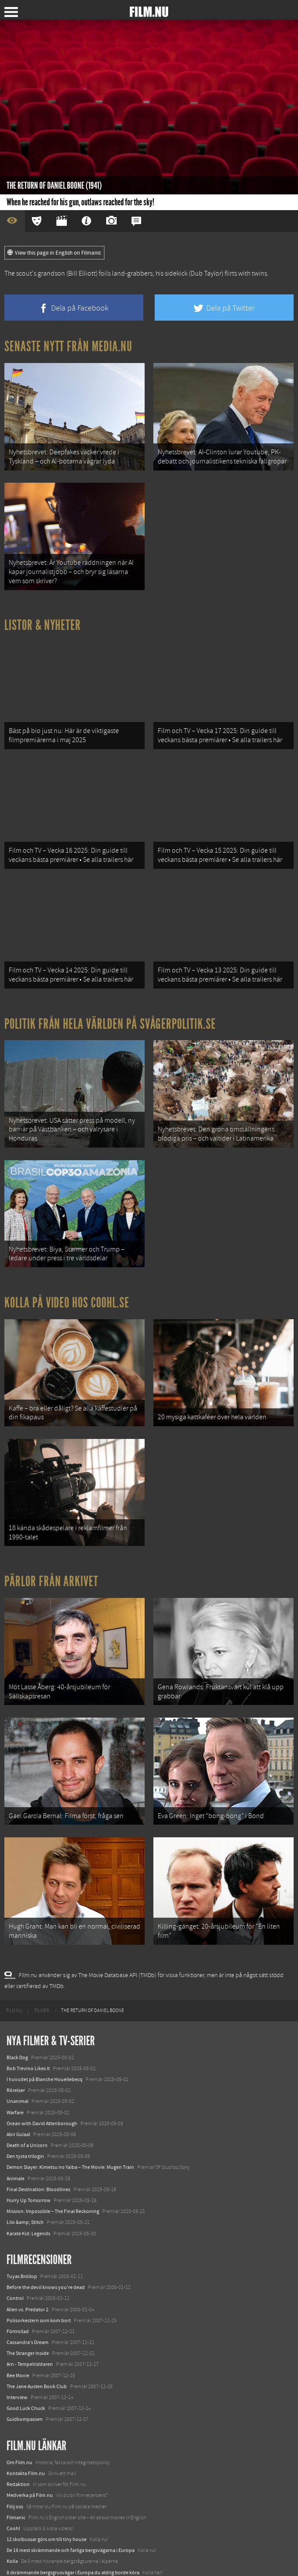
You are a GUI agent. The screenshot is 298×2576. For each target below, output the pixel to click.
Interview (17, 2352)
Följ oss (15, 2461)
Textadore (17, 2538)
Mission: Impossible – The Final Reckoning (53, 2166)
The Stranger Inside (28, 2308)
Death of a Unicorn (27, 2100)
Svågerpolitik (21, 2560)
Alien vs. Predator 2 (28, 2264)
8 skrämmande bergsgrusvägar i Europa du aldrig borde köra (73, 2527)
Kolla (12, 2517)
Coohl (13, 2483)
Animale (15, 2133)
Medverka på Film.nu (30, 2450)
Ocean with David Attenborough (42, 2078)
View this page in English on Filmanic (54, 253)
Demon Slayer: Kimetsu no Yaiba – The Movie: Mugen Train (70, 2123)
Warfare (15, 2067)
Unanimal (17, 2056)
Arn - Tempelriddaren (30, 2320)
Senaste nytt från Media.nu (68, 346)
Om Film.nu (19, 2417)
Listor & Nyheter (42, 617)
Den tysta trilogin (25, 2111)
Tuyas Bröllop (22, 2231)
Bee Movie (18, 2330)
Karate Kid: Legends (28, 2188)
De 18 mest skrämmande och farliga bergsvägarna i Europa (71, 2505)
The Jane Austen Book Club (37, 2341)
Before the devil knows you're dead (46, 2242)
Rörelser (16, 2045)
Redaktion (18, 2439)
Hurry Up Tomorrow (29, 2155)
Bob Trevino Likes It (28, 2023)
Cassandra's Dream (28, 2297)
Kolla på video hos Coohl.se (66, 1276)
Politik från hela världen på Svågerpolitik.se (110, 1005)
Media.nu (17, 2549)
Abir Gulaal (18, 2089)
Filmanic (16, 2472)
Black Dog (17, 2012)
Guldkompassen (25, 2374)
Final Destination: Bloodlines (38, 2144)
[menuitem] (14, 1966)
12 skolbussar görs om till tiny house (47, 2494)
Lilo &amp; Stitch (25, 2177)
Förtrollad (18, 2286)
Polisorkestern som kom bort (39, 2275)
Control (15, 2253)
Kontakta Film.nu (26, 2428)
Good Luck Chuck (26, 2363)
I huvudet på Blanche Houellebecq (45, 2034)
